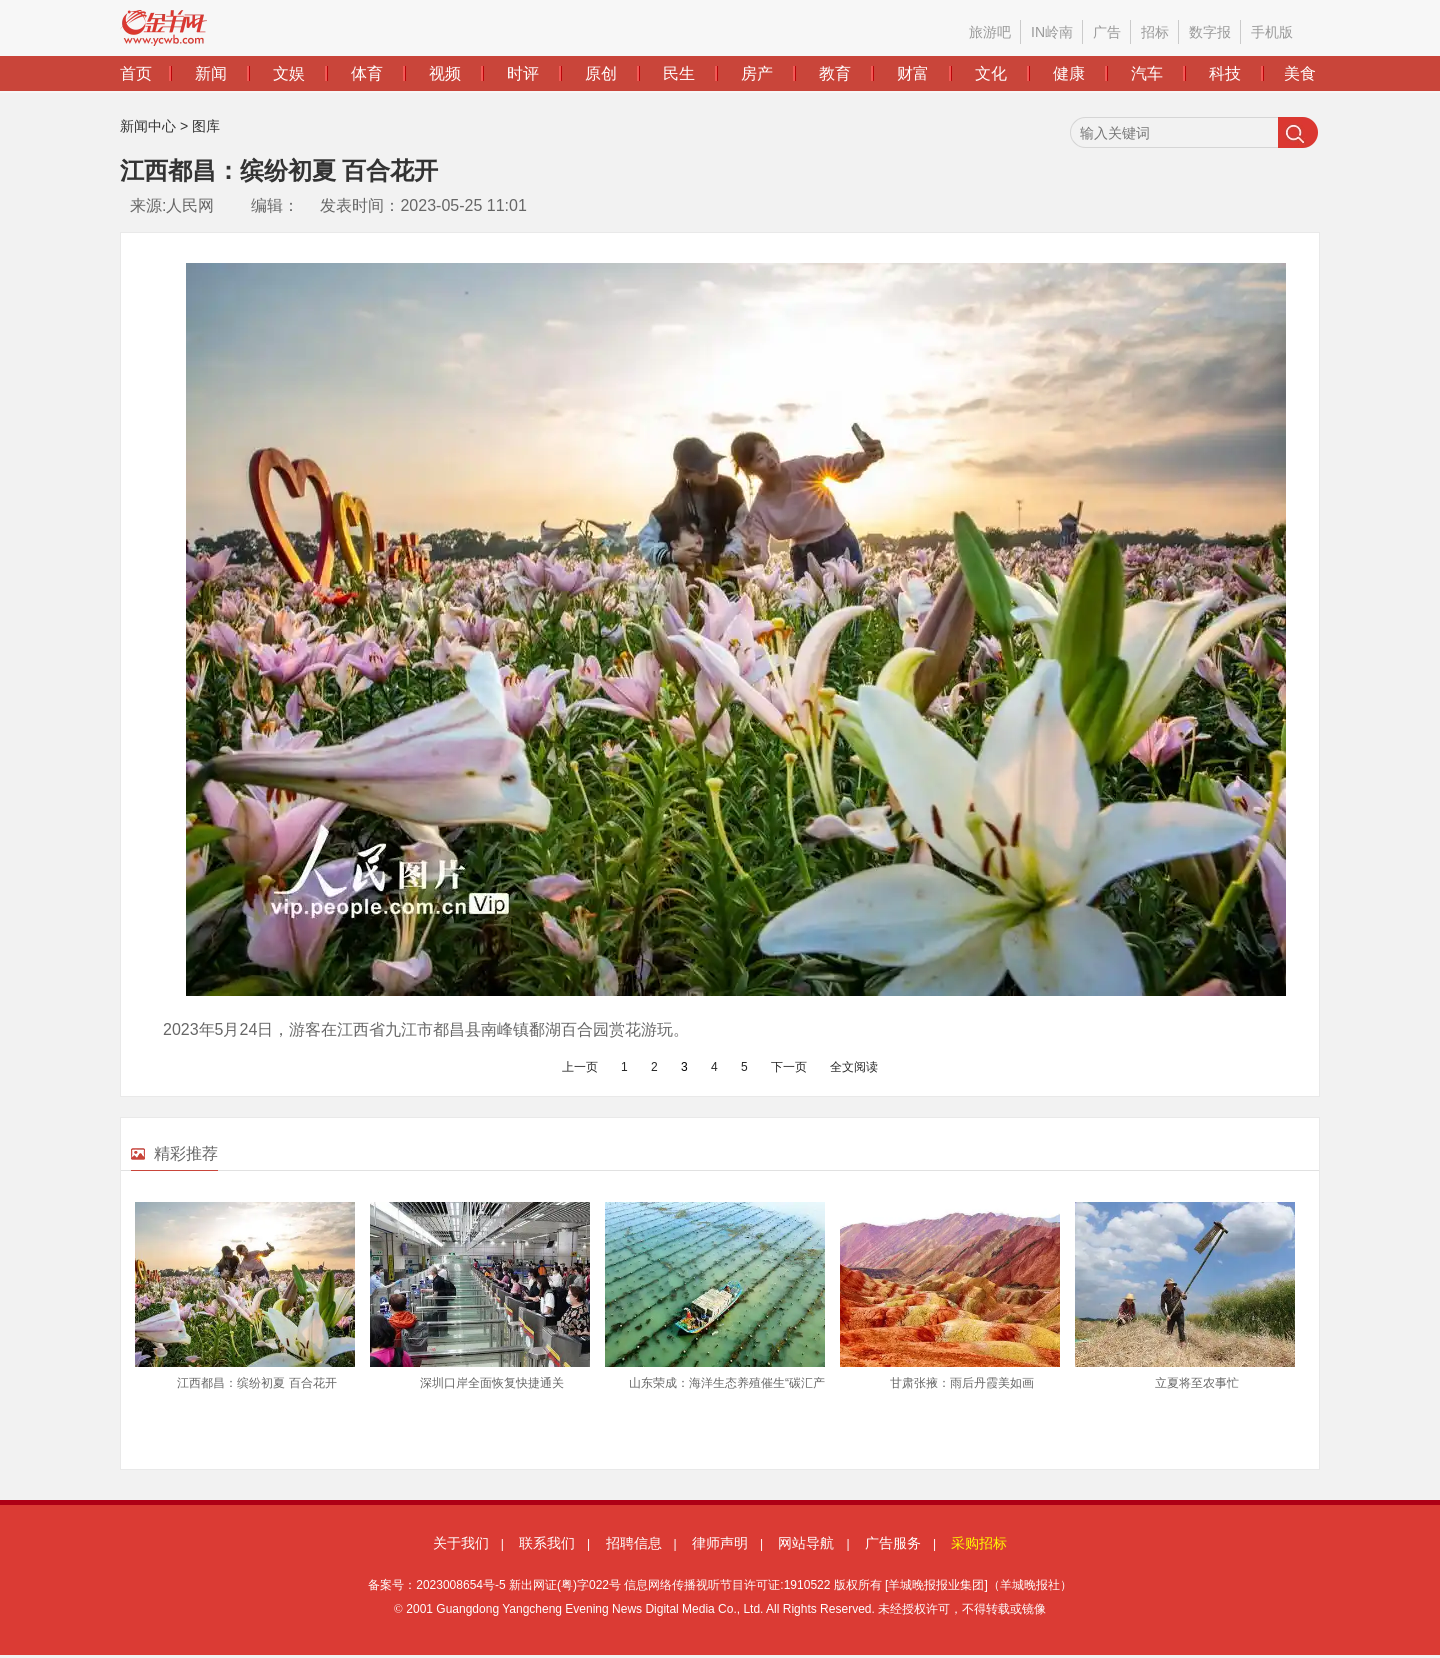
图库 (206, 126)
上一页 (580, 1067)
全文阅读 (854, 1067)
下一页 (789, 1067)
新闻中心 (148, 126)
